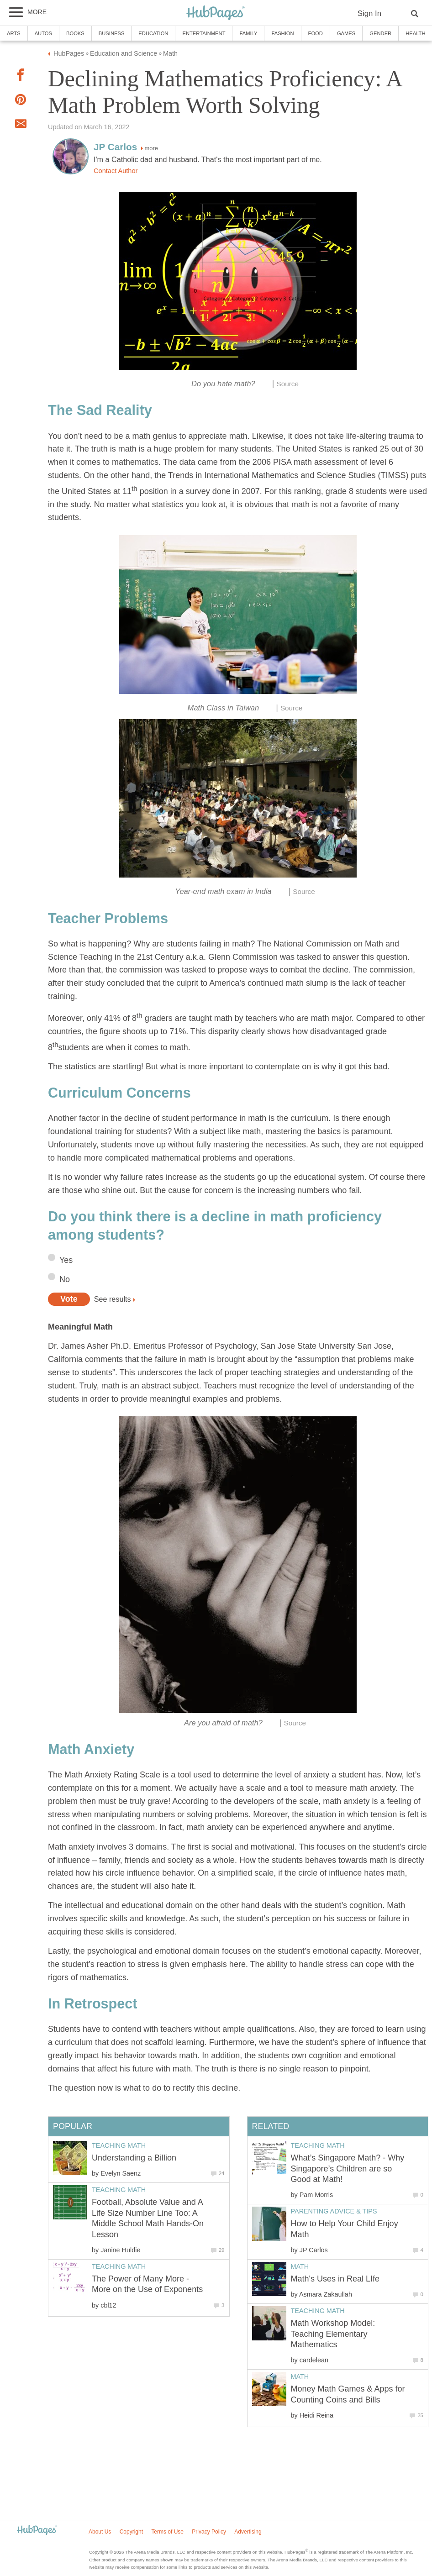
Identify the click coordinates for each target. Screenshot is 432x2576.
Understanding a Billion (134, 2157)
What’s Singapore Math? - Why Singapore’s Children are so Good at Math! (348, 2168)
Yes (66, 1260)
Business (112, 33)
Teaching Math (318, 2145)
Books (75, 33)
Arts (14, 33)
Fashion (282, 33)
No (64, 1279)
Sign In (369, 13)
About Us (100, 2532)
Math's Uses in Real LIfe (335, 2278)
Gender (380, 33)
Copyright (131, 2532)
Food (315, 33)
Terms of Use (167, 2532)
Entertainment (203, 33)
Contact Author (115, 170)
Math (300, 2266)
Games (346, 33)
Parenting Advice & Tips (334, 2211)
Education (153, 33)
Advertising (247, 2532)
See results (112, 1299)
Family (248, 33)
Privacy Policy (209, 2532)
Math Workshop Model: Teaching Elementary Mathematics (333, 2333)
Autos (43, 33)
